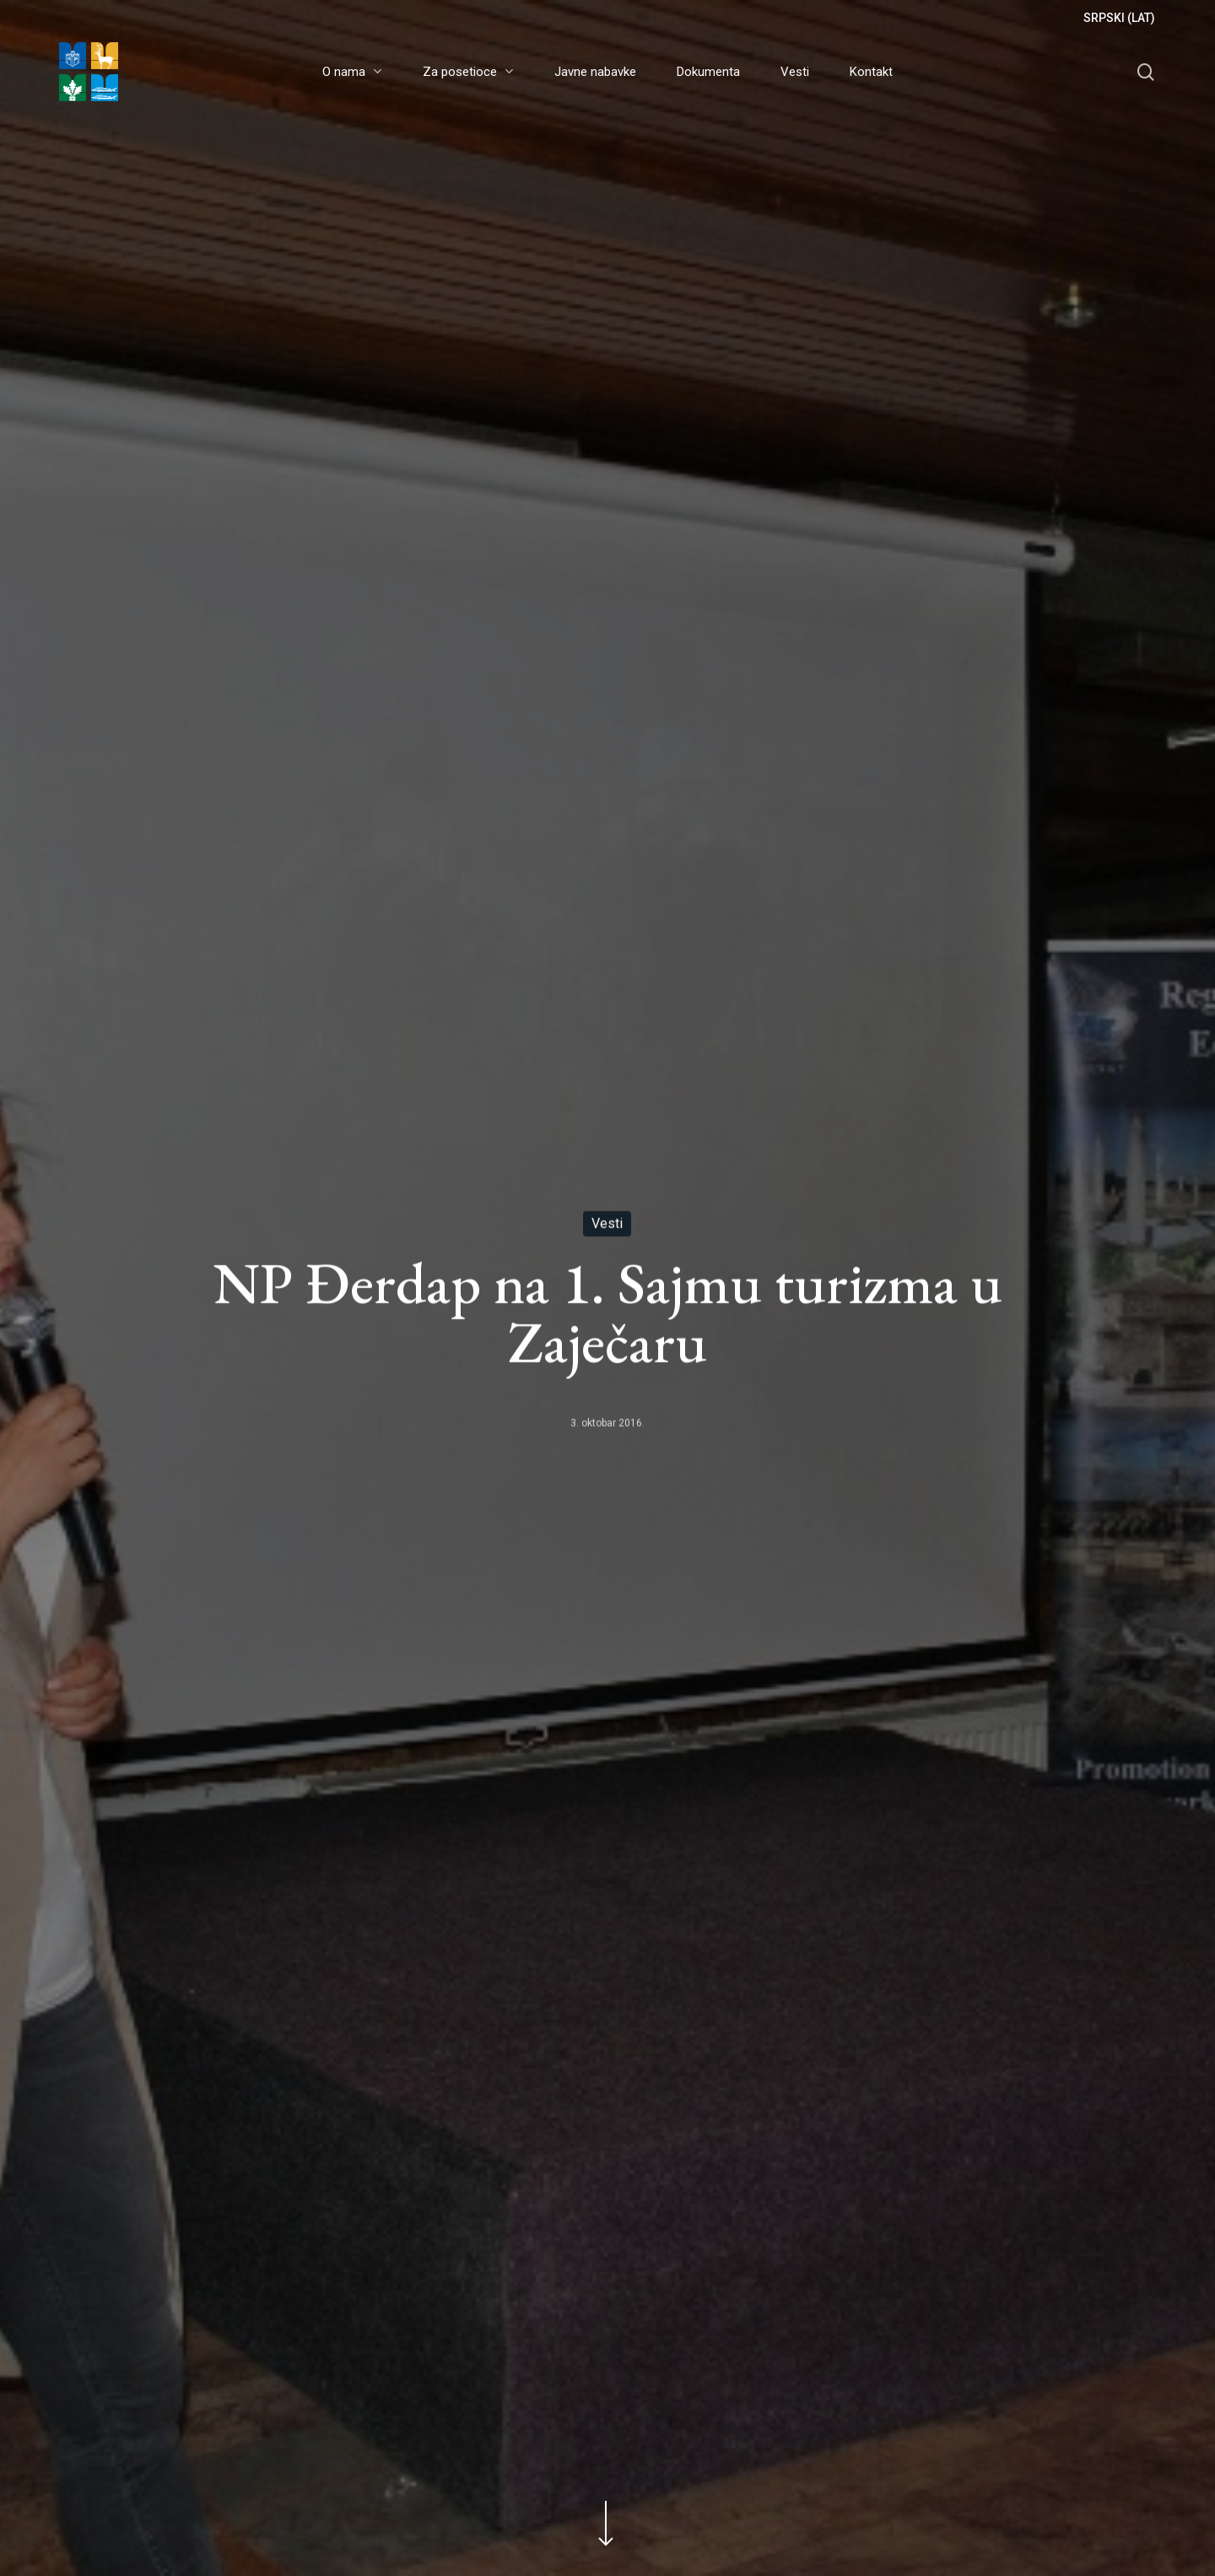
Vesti (607, 1224)
